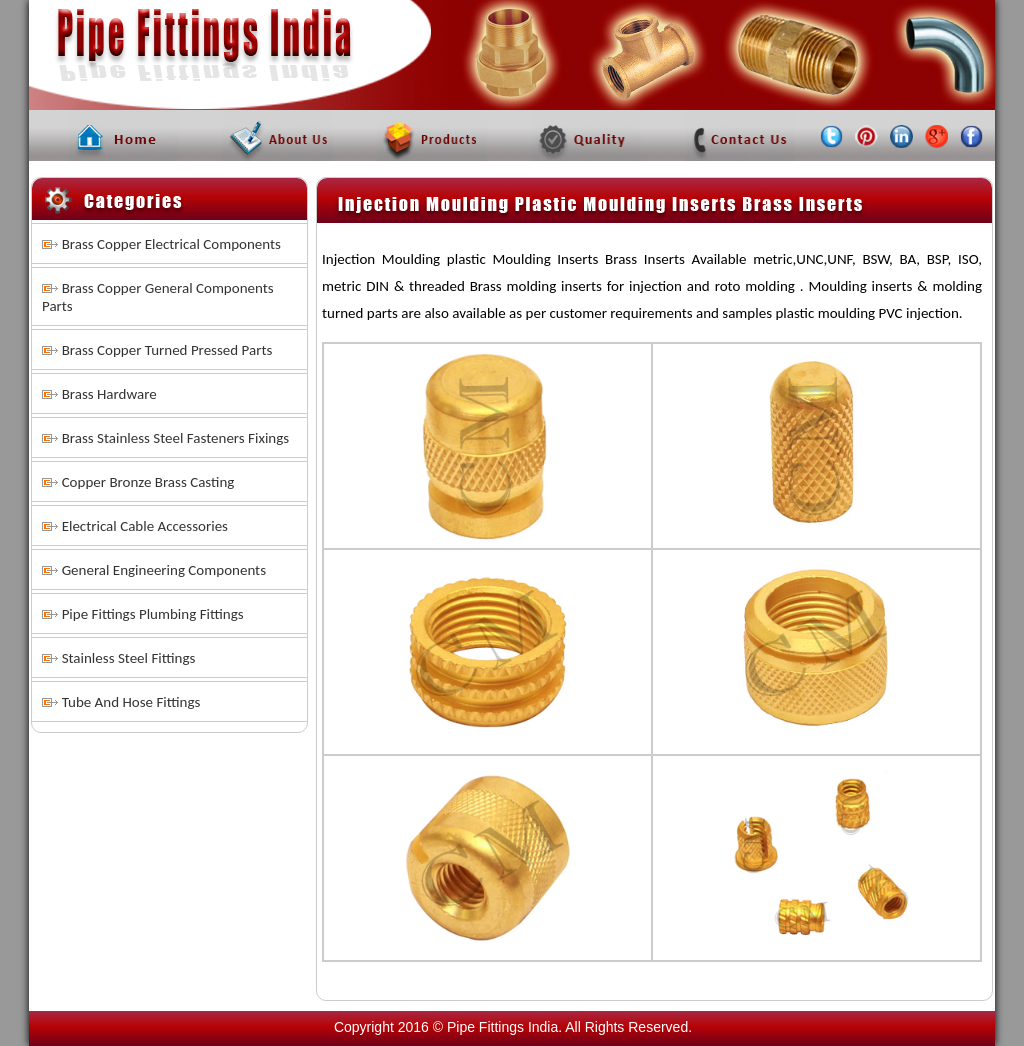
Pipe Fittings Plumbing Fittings (153, 614)
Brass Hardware (109, 394)
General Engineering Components (164, 570)
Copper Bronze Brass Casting (148, 482)
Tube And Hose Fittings (131, 702)
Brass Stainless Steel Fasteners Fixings (176, 438)
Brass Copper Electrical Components (171, 244)
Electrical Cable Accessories (145, 526)
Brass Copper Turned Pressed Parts (167, 350)
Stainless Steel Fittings (129, 658)
